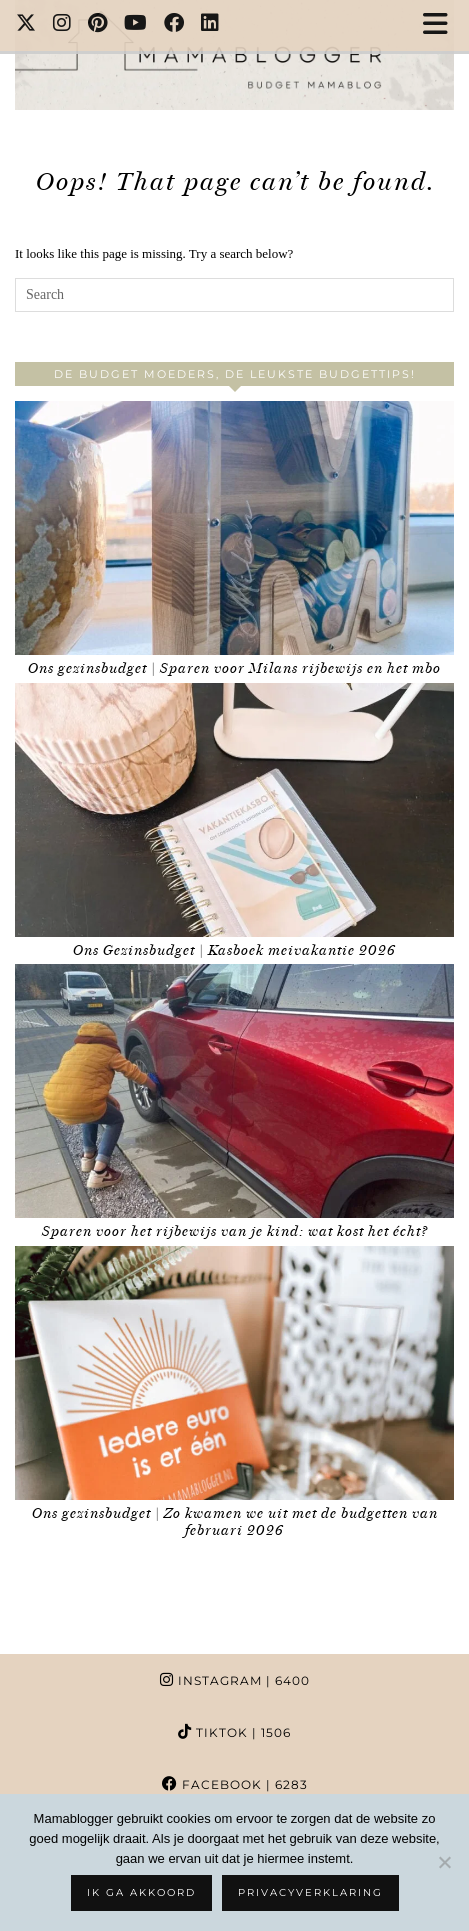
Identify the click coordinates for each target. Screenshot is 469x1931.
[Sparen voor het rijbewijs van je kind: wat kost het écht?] (234, 1091)
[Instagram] (62, 25)
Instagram (235, 1680)
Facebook (235, 1784)
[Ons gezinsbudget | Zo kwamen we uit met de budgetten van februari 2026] (234, 1373)
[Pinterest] (98, 25)
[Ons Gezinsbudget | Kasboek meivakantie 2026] (234, 810)
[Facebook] (174, 25)
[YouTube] (136, 25)
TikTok (234, 1732)
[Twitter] (26, 25)
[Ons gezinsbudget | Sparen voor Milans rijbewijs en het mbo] (234, 528)
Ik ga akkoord (141, 1892)
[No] (444, 1862)
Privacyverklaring (310, 1892)
